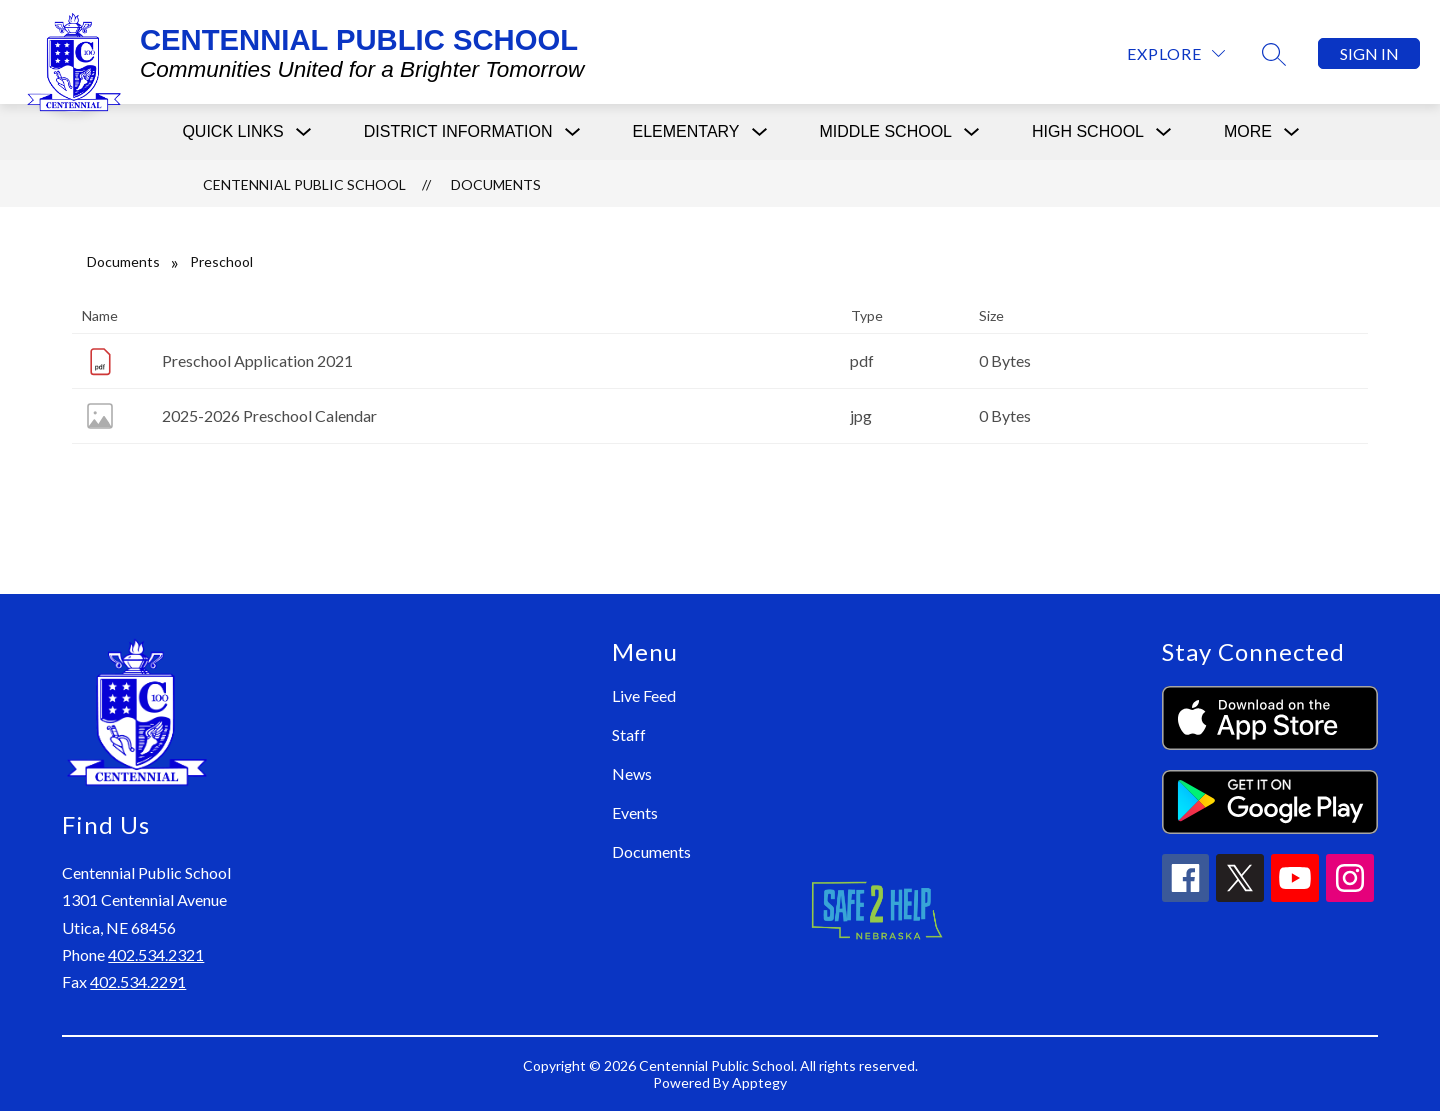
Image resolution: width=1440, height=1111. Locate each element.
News (632, 773)
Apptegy (759, 1082)
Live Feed (644, 695)
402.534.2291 (138, 981)
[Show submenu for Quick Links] (232, 132)
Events (635, 812)
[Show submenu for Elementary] (686, 132)
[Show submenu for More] (1248, 132)
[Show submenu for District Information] (458, 132)
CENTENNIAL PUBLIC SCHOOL (304, 184)
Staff (629, 734)
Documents (496, 184)
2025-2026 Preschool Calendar (269, 415)
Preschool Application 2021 (257, 360)
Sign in (1369, 53)
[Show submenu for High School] (1088, 132)
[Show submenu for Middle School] (886, 132)
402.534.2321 (156, 954)
